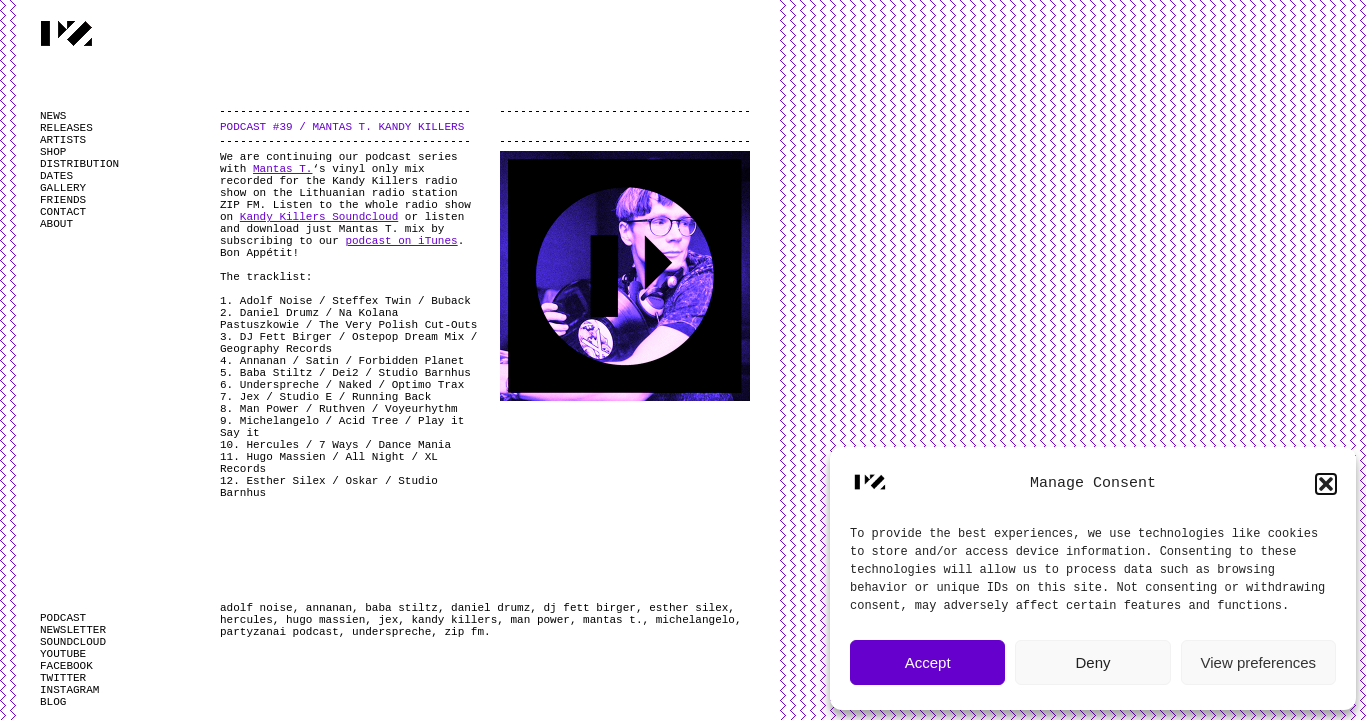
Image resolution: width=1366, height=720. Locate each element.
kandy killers (454, 620)
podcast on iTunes (401, 241)
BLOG (53, 702)
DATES (56, 176)
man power (539, 620)
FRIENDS (63, 200)
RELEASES (66, 128)
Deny (1092, 662)
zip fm (464, 632)
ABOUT (56, 224)
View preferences (1259, 662)
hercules (246, 620)
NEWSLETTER (73, 630)
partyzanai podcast (279, 632)
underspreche (391, 632)
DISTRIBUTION (79, 164)
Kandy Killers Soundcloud (319, 217)
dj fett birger (590, 608)
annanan (329, 608)
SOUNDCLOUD (73, 642)
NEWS (53, 116)
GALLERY (63, 188)
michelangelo (695, 620)
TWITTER (63, 678)
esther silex (688, 608)
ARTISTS (63, 140)
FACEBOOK (66, 666)
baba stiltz (401, 608)
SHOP (53, 152)
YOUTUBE (63, 654)
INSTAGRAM (69, 690)
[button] (1326, 484)
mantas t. (612, 620)
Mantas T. (282, 169)
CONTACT (63, 212)
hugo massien (325, 620)
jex (388, 620)
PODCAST (63, 618)
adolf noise (256, 608)
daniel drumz (490, 608)
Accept (928, 662)
